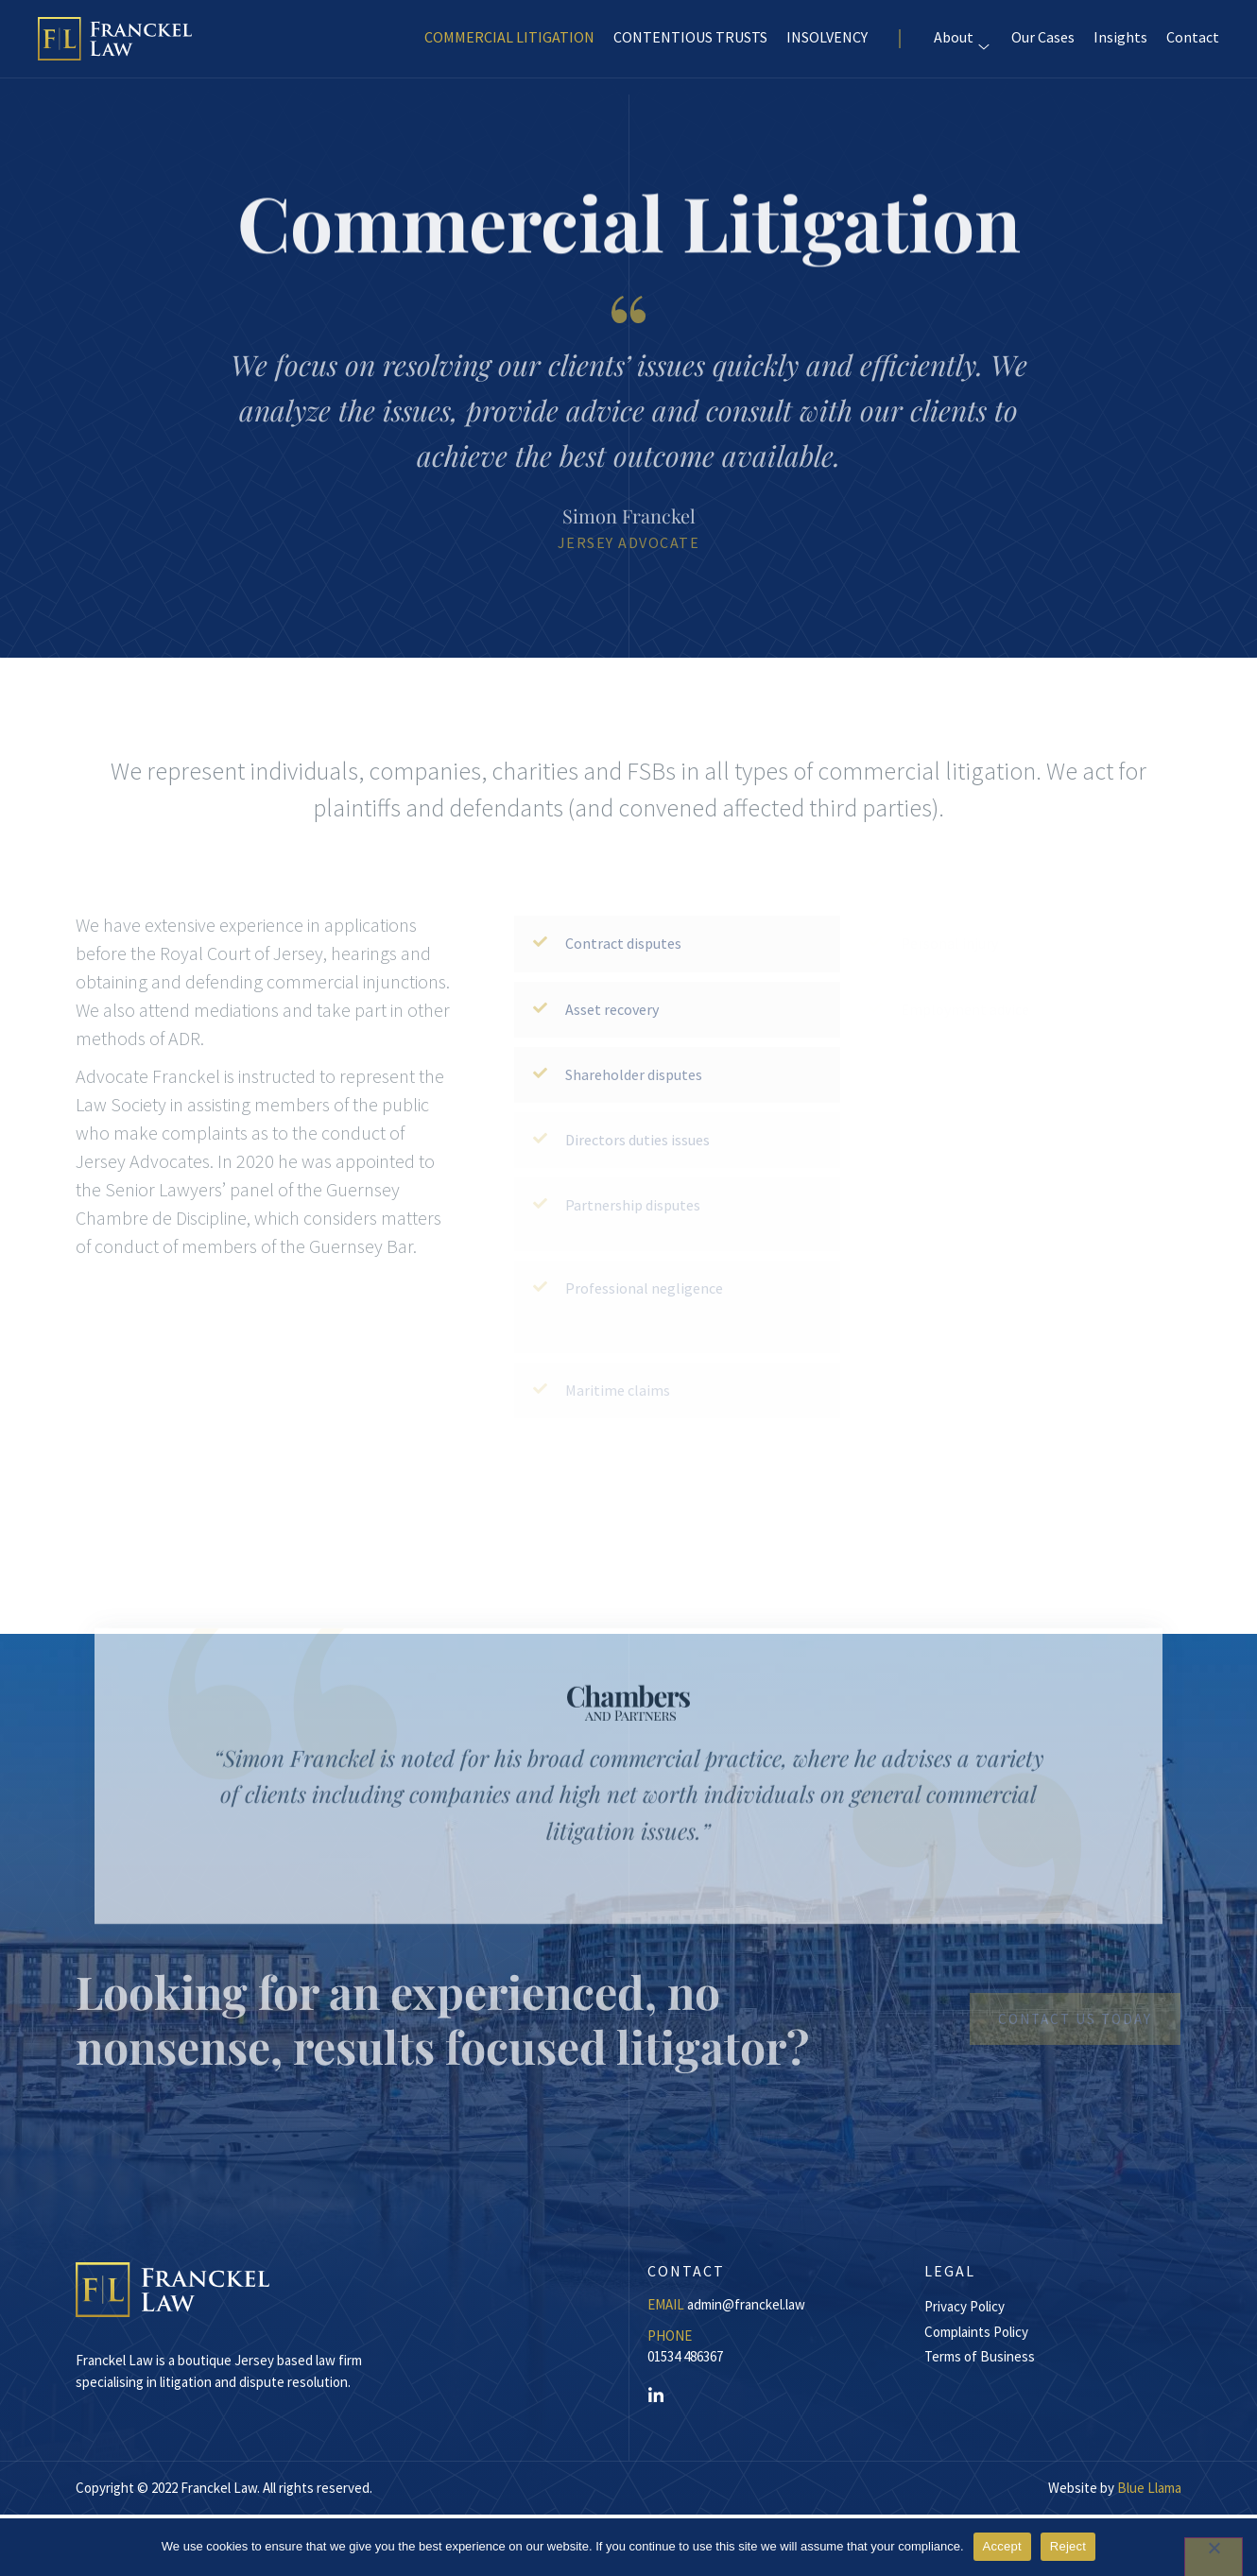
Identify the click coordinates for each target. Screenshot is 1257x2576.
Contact (1192, 45)
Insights (1120, 45)
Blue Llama (1149, 2488)
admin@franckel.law (746, 2304)
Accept (1002, 2546)
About (953, 45)
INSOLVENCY (827, 45)
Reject (1068, 2546)
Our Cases (1043, 45)
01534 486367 (685, 2356)
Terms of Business (979, 2356)
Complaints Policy (976, 2332)
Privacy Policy (964, 2306)
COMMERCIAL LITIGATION (509, 45)
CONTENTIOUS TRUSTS (690, 45)
